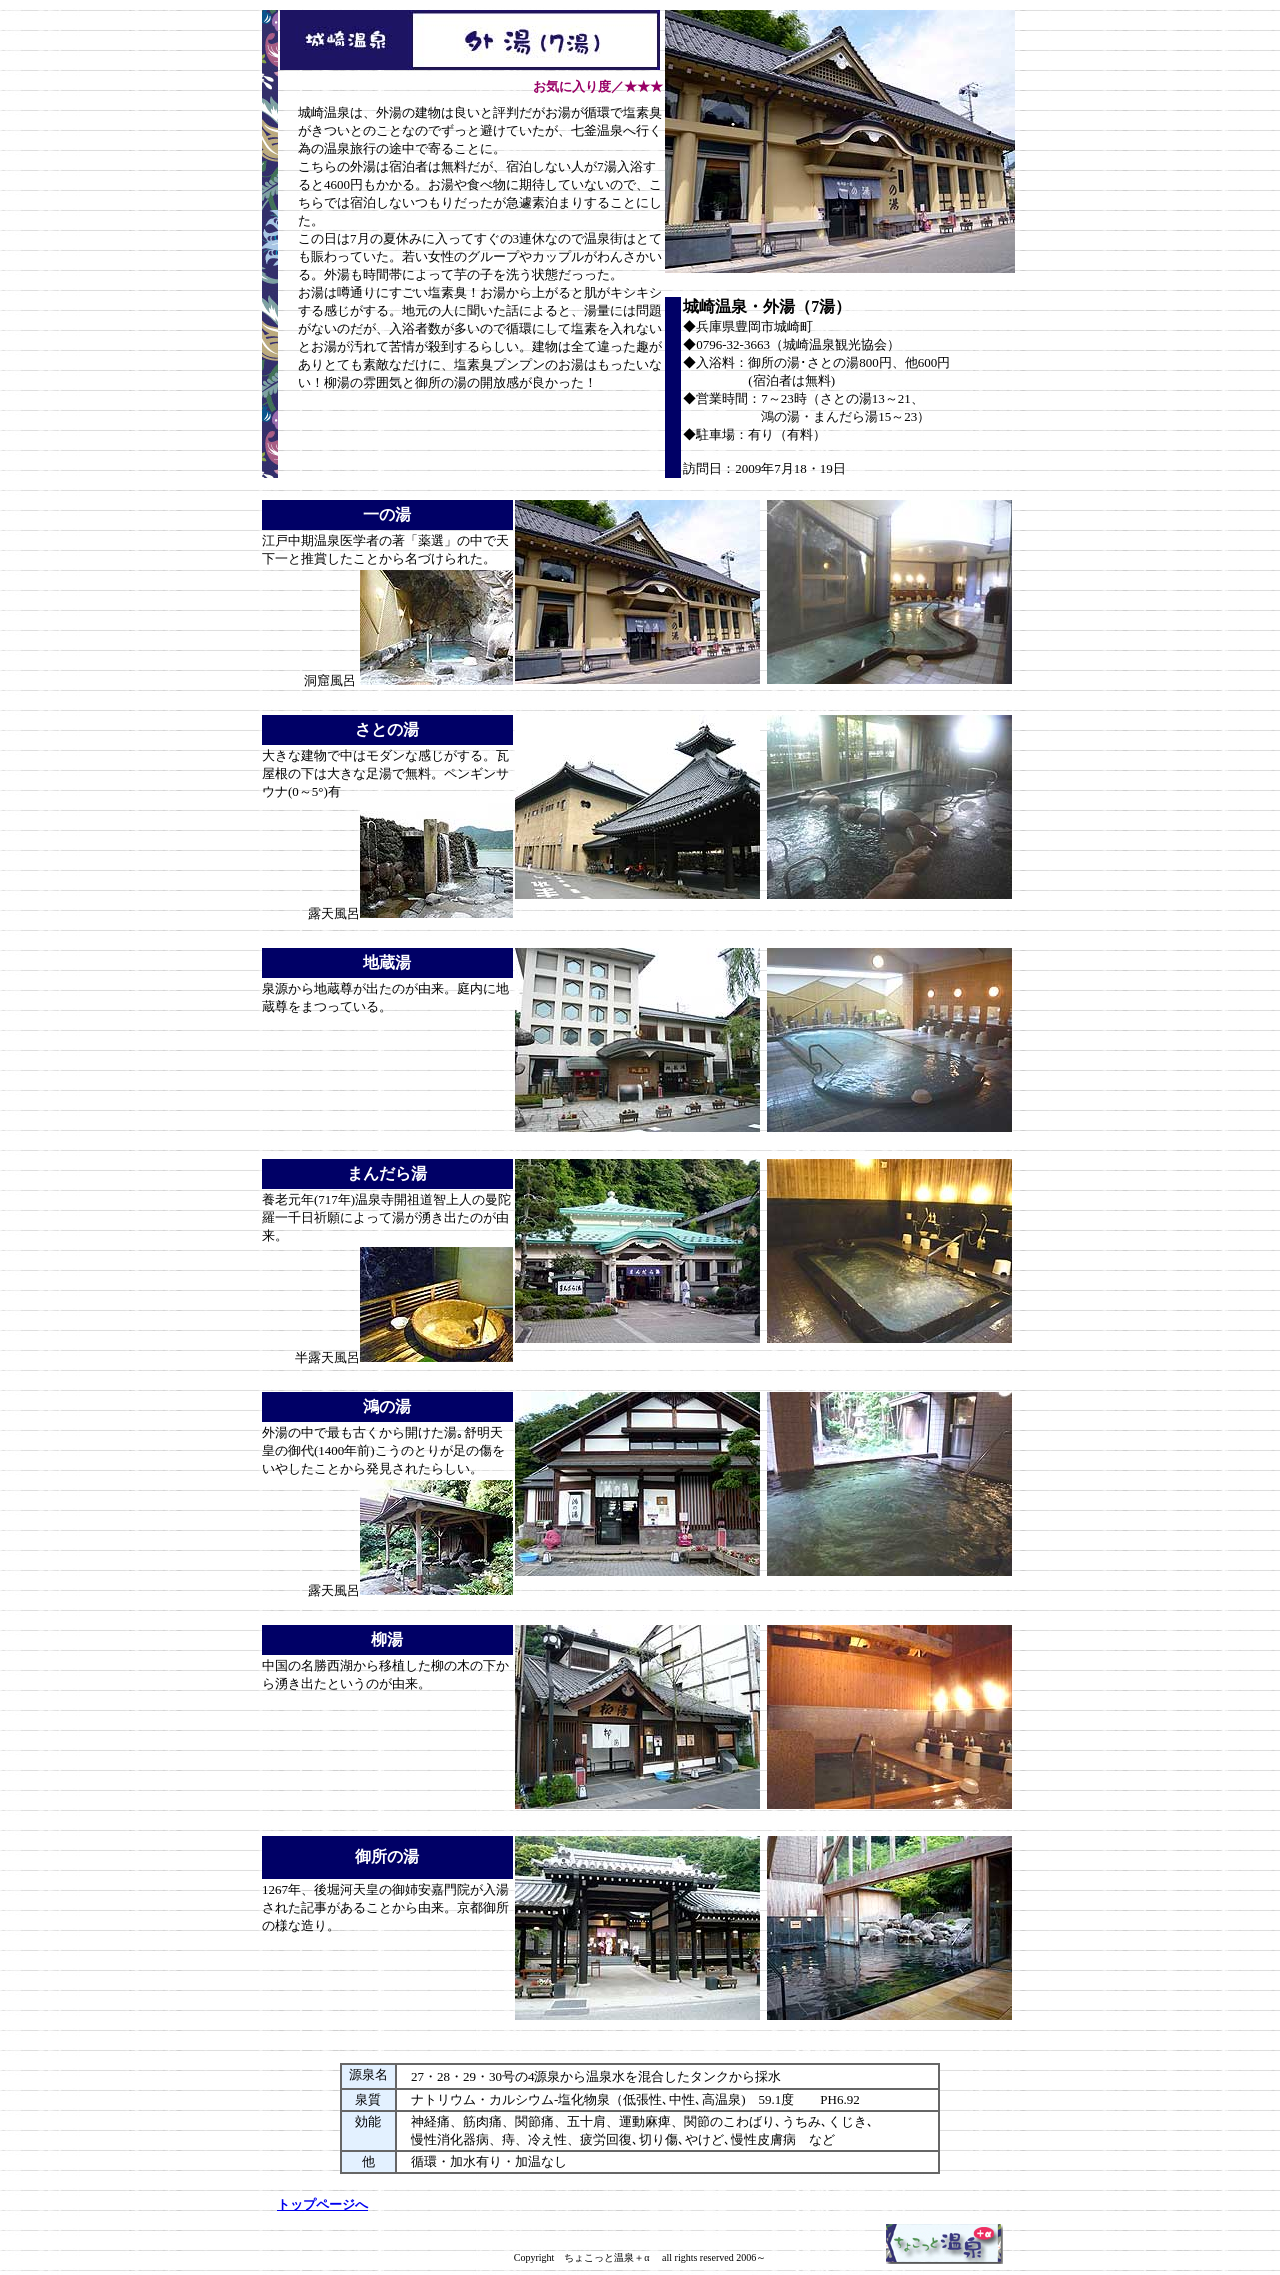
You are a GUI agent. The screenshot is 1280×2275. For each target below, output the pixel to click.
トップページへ (322, 2204)
